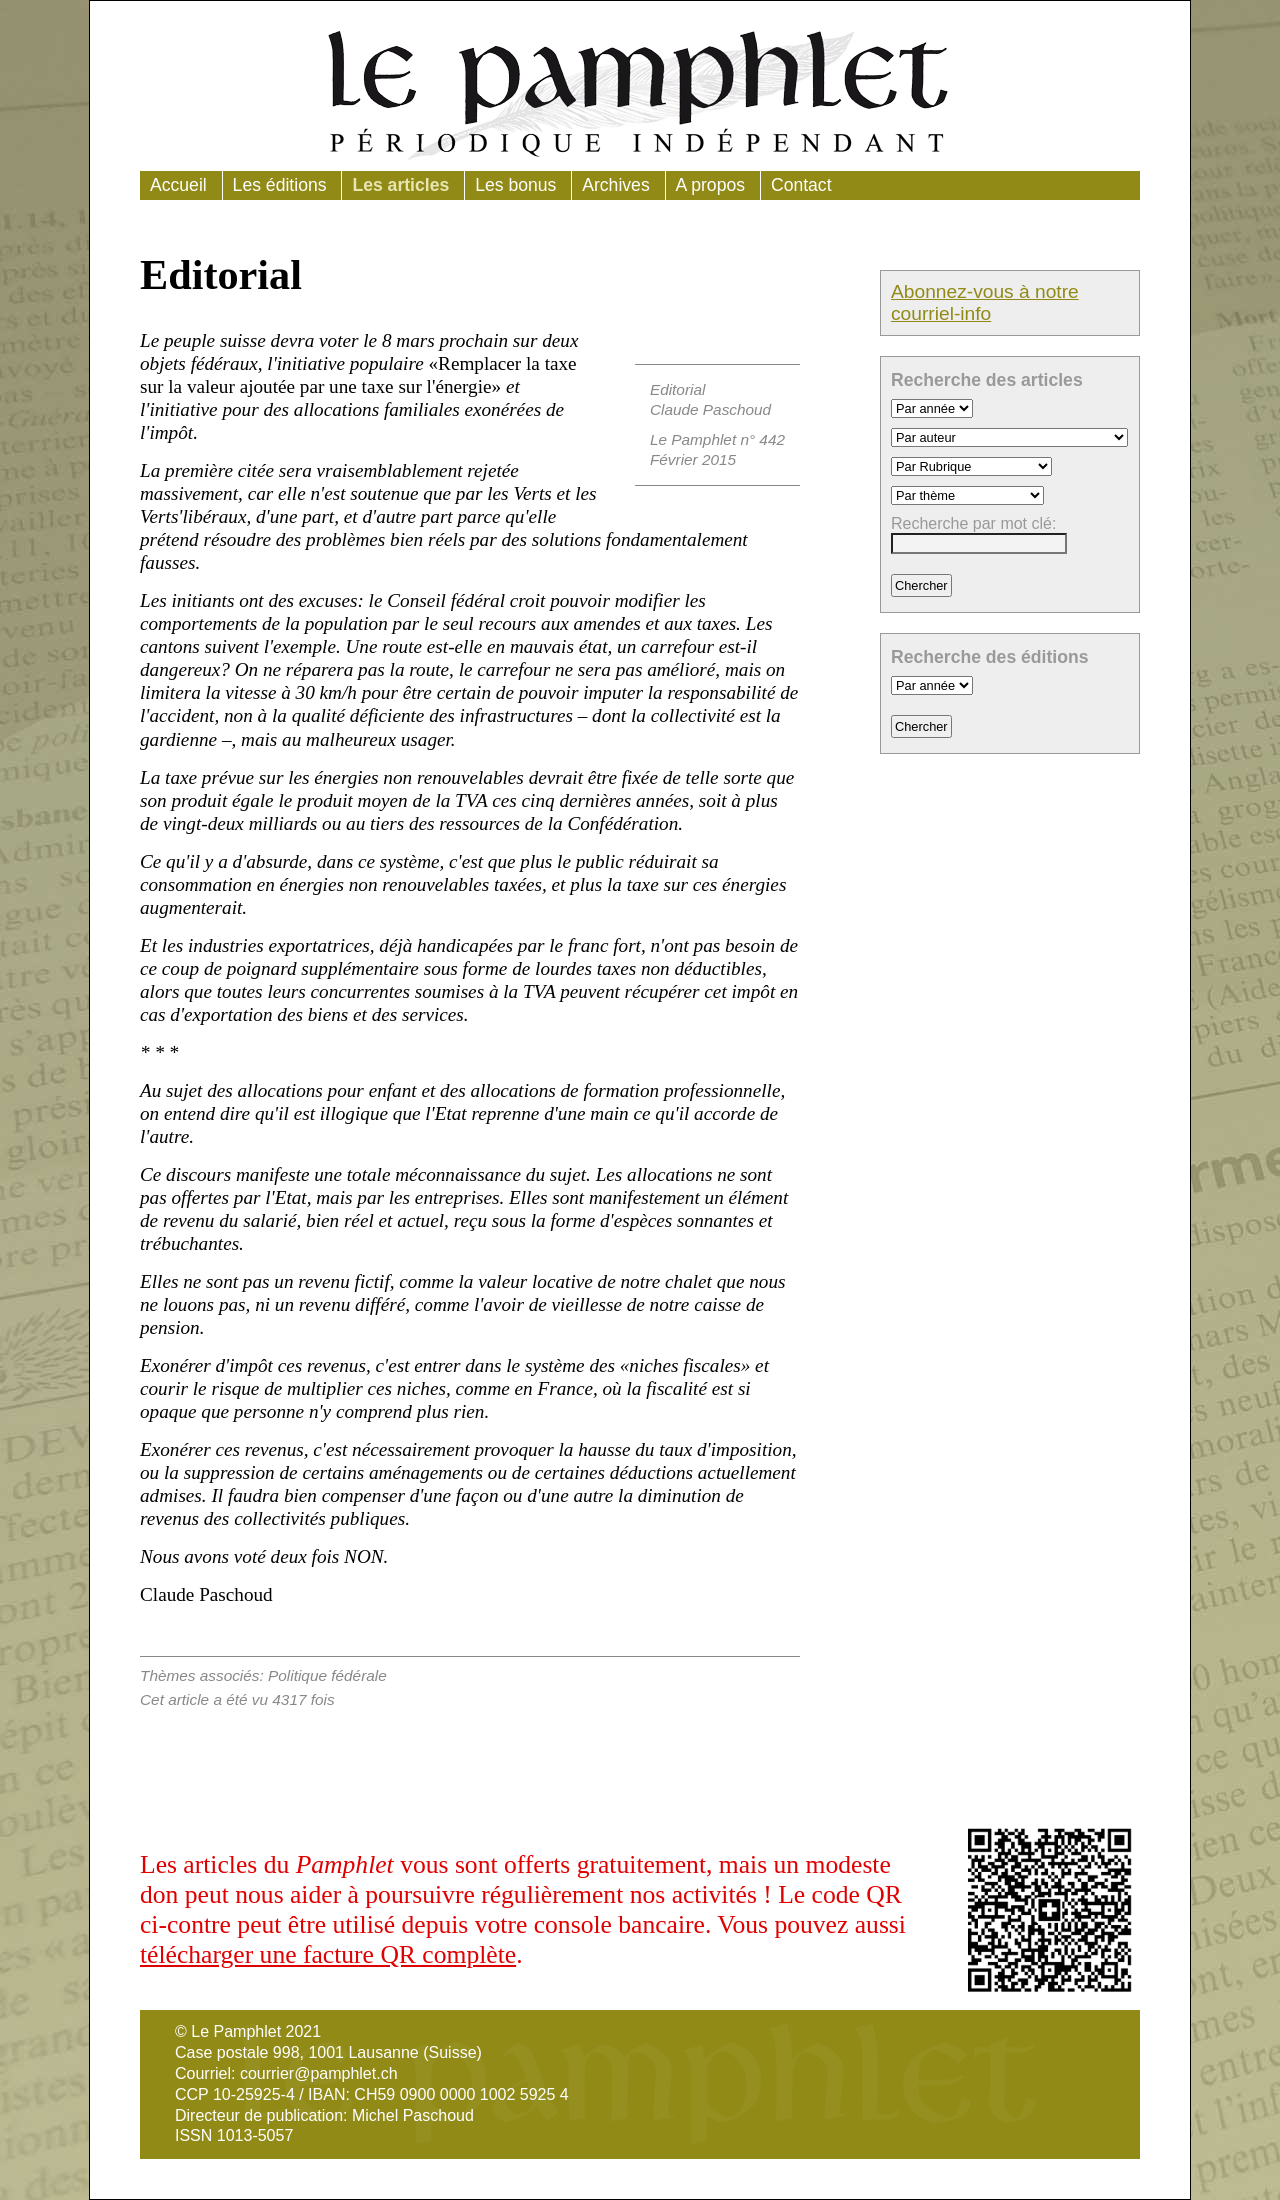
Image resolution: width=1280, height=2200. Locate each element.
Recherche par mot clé (971, 523)
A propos (710, 185)
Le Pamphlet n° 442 (717, 439)
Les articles (400, 185)
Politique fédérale (327, 1675)
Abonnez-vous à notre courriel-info (985, 302)
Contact (801, 185)
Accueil (178, 185)
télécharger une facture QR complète (328, 1954)
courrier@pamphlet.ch (319, 2073)
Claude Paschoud (710, 409)
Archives (615, 185)
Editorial (678, 389)
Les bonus (515, 185)
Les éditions (280, 185)
